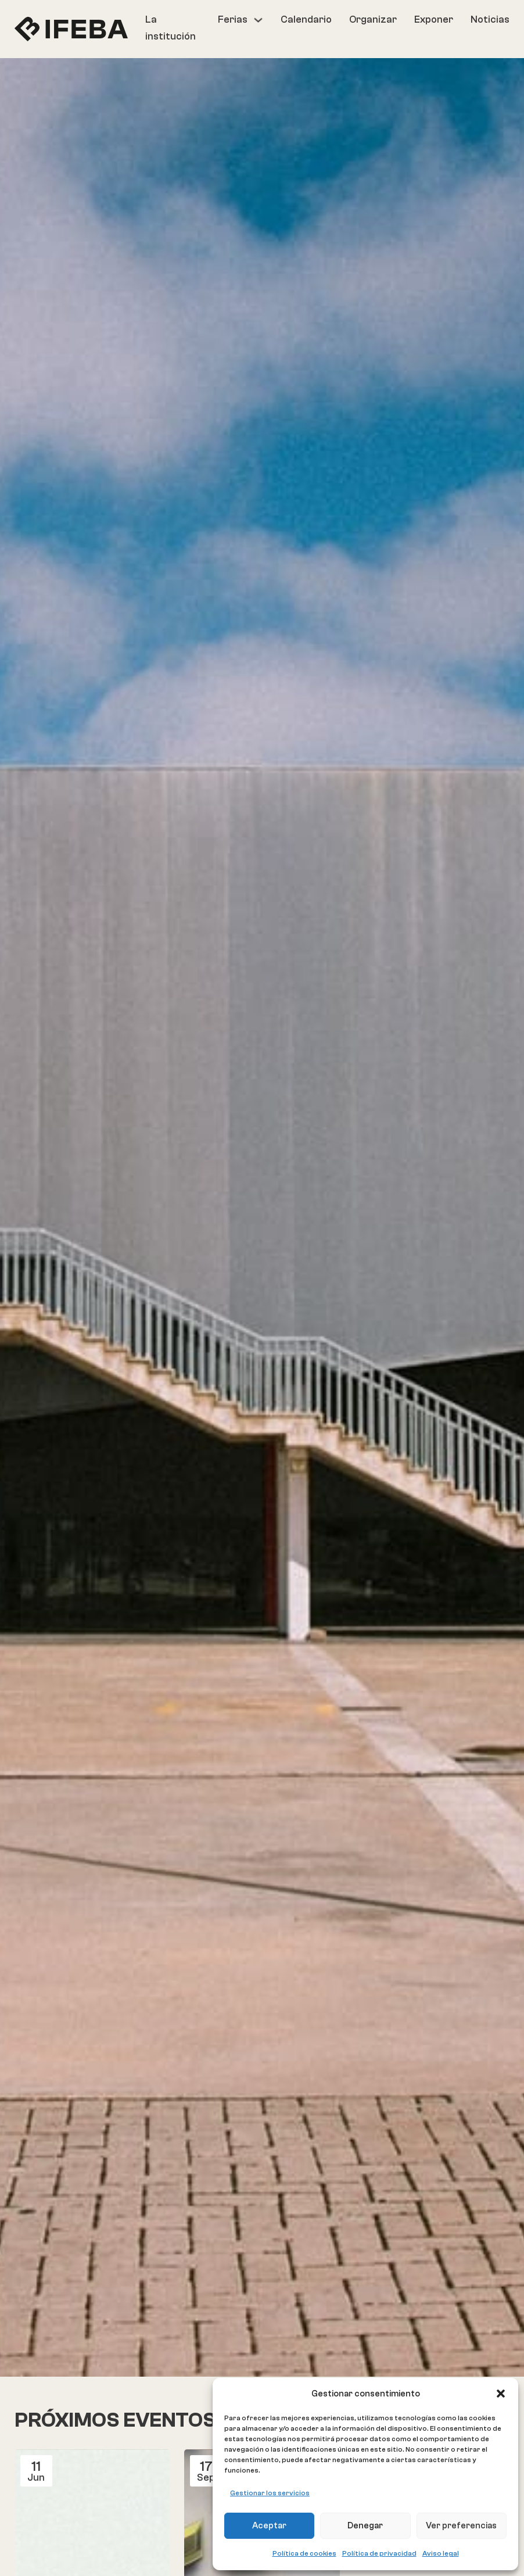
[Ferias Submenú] (258, 20)
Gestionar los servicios (270, 2493)
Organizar (373, 19)
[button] (501, 2393)
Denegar (365, 2526)
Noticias (490, 19)
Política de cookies (304, 2553)
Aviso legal (440, 2553)
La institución (170, 28)
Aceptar (269, 2526)
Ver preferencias (461, 2526)
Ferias (232, 19)
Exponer (433, 19)
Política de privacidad (379, 2553)
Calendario (306, 19)
